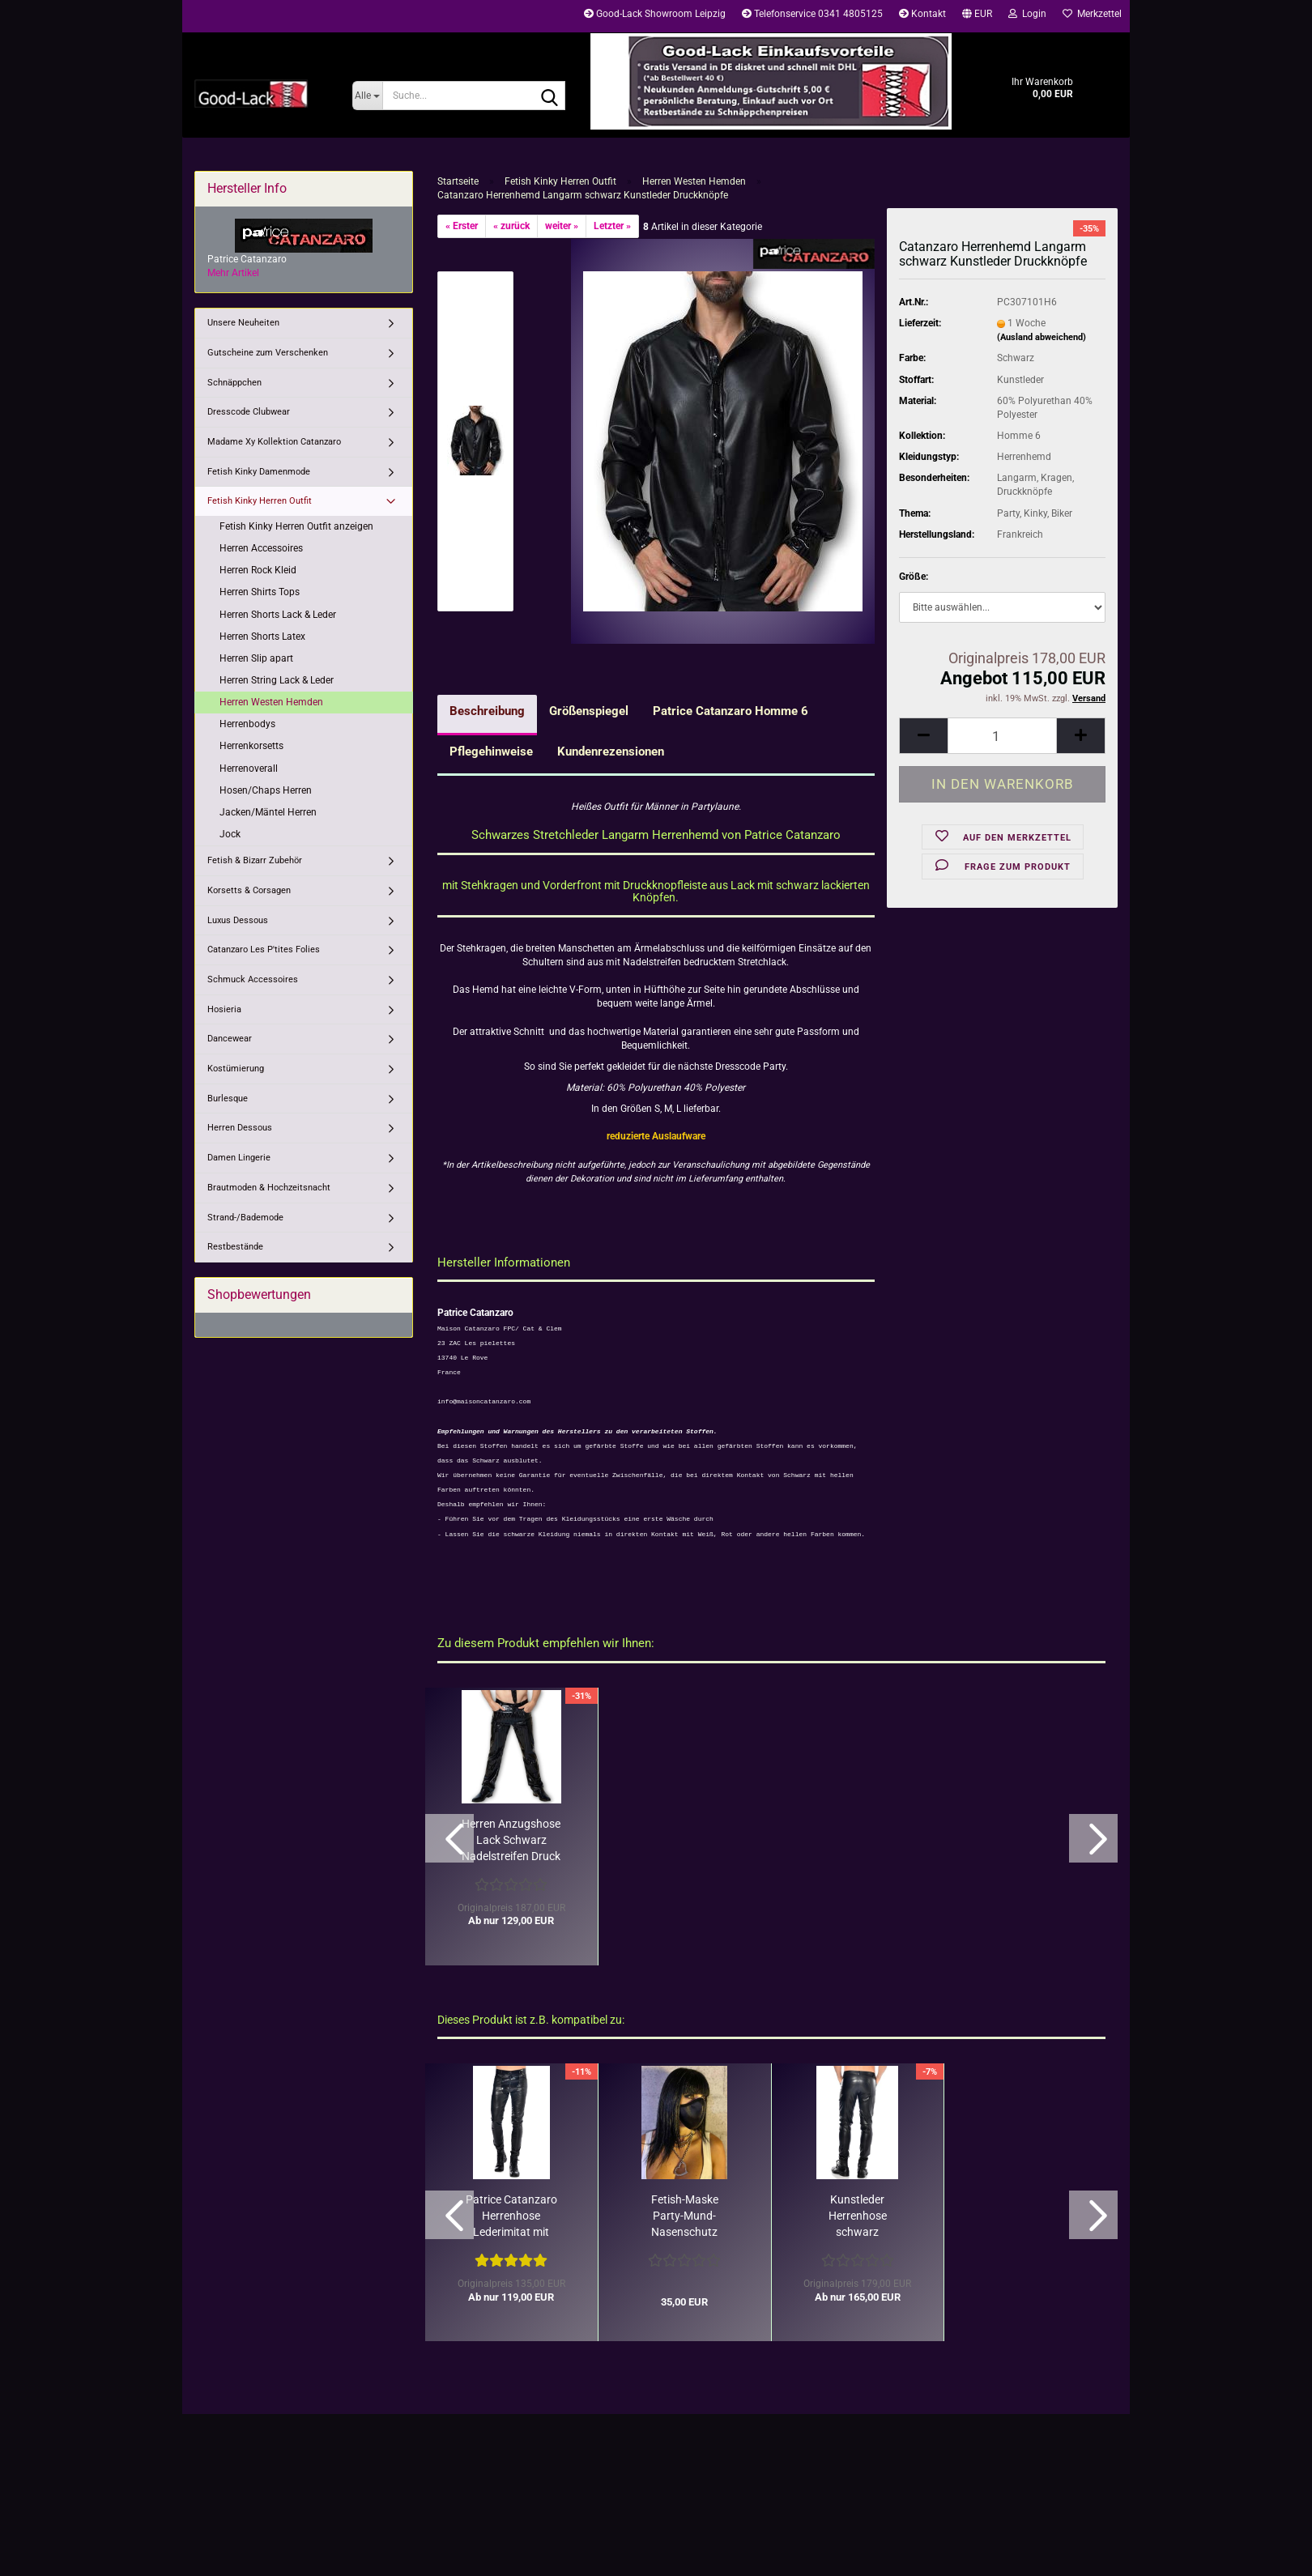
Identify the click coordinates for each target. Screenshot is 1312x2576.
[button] (977, 16)
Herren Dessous (239, 1127)
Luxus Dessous (237, 920)
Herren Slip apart (256, 658)
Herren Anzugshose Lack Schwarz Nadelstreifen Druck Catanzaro (511, 1840)
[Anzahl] (1002, 735)
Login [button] (1027, 13)
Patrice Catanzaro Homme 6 (730, 711)
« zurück (511, 226)
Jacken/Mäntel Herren (268, 812)
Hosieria (224, 1009)
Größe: (913, 576)
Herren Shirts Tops (259, 592)
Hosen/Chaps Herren (265, 790)
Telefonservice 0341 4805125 (812, 13)
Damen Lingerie (238, 1157)
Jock (230, 834)
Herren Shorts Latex (262, 636)
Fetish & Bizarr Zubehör (254, 860)
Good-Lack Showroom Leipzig (655, 13)
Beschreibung (487, 711)
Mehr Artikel (233, 273)
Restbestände (235, 1246)
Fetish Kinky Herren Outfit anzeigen (296, 526)
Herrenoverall (248, 768)
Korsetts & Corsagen (249, 890)
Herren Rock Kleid (257, 570)
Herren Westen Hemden (271, 702)
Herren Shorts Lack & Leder (277, 614)
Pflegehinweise (491, 751)
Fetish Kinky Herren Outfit (259, 501)
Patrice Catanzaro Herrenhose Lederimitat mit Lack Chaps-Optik (511, 2216)
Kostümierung (235, 1068)
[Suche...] (367, 95)
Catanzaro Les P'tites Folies (263, 949)
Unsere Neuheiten (243, 322)
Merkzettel (1092, 13)
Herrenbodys (247, 724)
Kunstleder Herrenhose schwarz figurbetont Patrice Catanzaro (857, 2216)
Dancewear (229, 1038)
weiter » (561, 226)
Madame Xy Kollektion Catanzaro (274, 441)
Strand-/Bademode (245, 1217)
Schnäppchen (234, 382)
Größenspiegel (588, 711)
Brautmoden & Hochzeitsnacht (268, 1187)
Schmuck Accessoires (252, 979)
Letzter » (612, 226)
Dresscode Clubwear (248, 412)
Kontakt (922, 13)
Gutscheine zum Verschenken (267, 352)
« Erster (461, 226)
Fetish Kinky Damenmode (258, 471)
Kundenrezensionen (610, 751)
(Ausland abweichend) (1041, 337)
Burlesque (227, 1098)
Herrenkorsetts (251, 746)
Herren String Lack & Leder (276, 680)
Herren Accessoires (261, 548)
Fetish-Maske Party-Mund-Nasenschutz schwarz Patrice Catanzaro (684, 2216)
